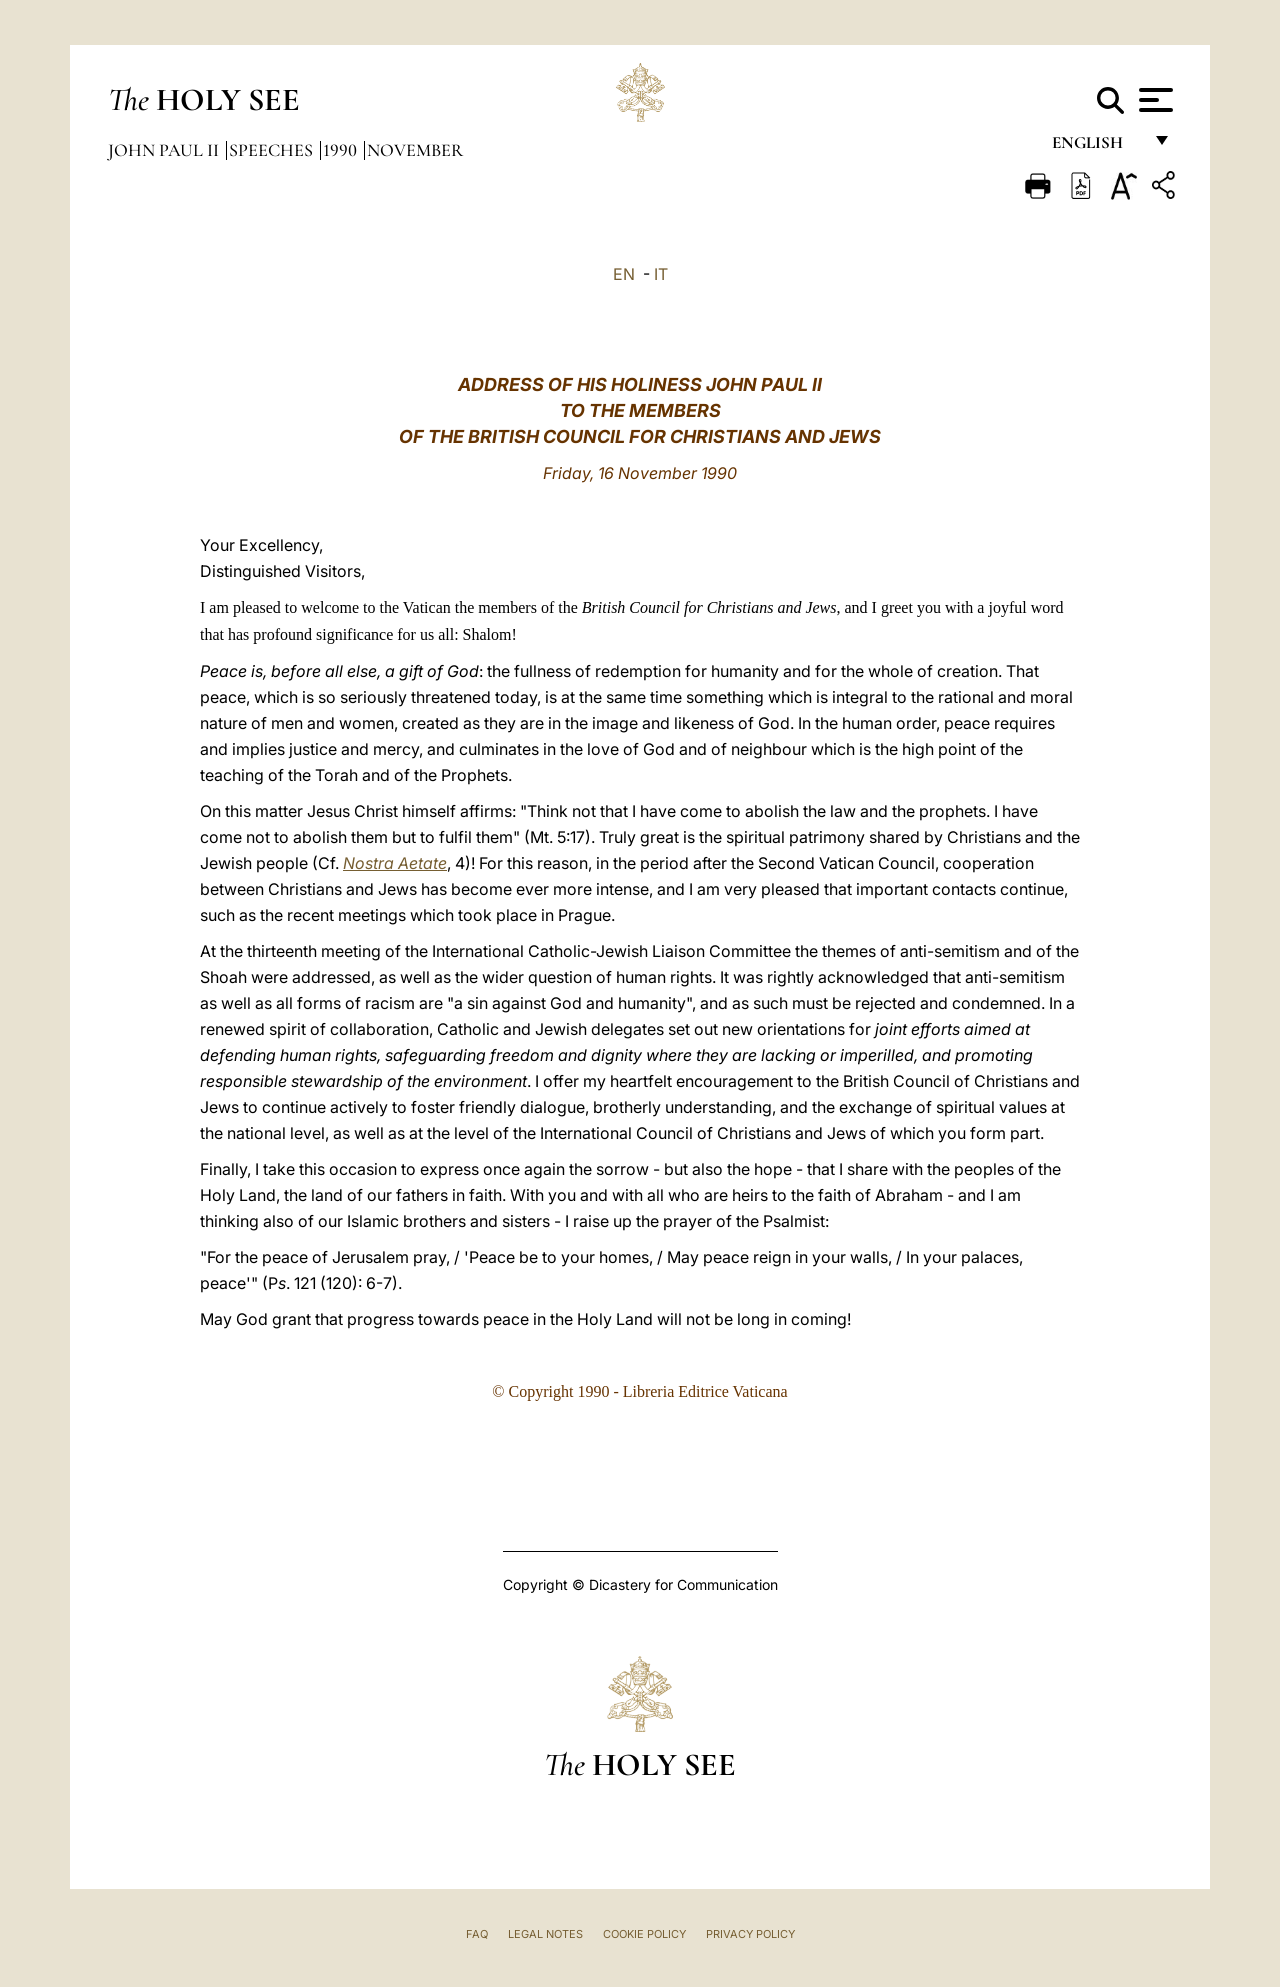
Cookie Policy (644, 1934)
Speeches (273, 150)
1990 (342, 150)
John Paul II (165, 150)
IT (661, 274)
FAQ (477, 1934)
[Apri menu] (1153, 100)
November (415, 150)
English (1096, 147)
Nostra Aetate (395, 863)
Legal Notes (545, 1934)
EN (624, 274)
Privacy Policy (750, 1934)
